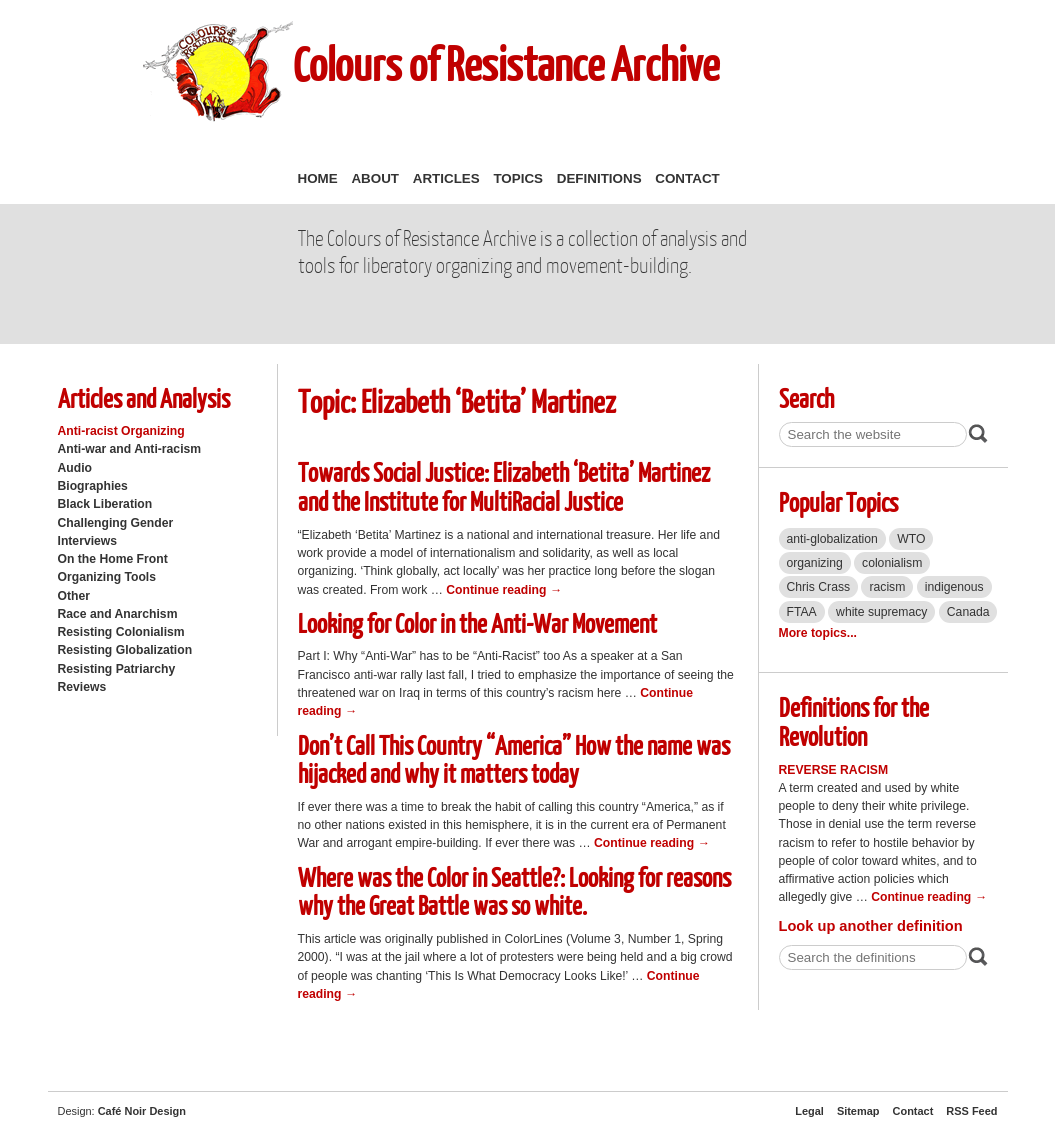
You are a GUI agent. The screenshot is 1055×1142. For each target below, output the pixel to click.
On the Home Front (113, 559)
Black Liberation (105, 504)
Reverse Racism (834, 770)
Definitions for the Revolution (854, 721)
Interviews (88, 541)
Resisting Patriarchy (117, 669)
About (375, 178)
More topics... (818, 633)
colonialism (892, 563)
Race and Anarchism (118, 614)
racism (887, 587)
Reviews (82, 687)
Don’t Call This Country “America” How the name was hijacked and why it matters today (514, 759)
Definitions (599, 178)
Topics (518, 178)
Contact (687, 178)
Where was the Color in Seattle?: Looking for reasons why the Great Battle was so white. (514, 891)
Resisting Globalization (125, 650)
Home (318, 178)
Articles (446, 178)
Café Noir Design (142, 1111)
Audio (75, 468)
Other (74, 596)
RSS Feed (971, 1111)
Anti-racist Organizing (121, 431)
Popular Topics (838, 501)
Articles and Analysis (144, 397)
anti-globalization (832, 539)
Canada (968, 612)
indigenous (954, 587)
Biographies (93, 486)
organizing (815, 563)
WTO (911, 539)
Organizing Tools (107, 577)
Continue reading (504, 590)
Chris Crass (819, 587)
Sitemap (858, 1111)
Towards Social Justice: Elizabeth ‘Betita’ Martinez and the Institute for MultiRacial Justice (504, 486)
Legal (809, 1111)
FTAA (802, 612)
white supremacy (881, 612)
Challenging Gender (116, 523)
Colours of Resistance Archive (506, 63)
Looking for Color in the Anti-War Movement (477, 622)
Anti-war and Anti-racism (130, 449)
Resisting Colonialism (121, 632)
